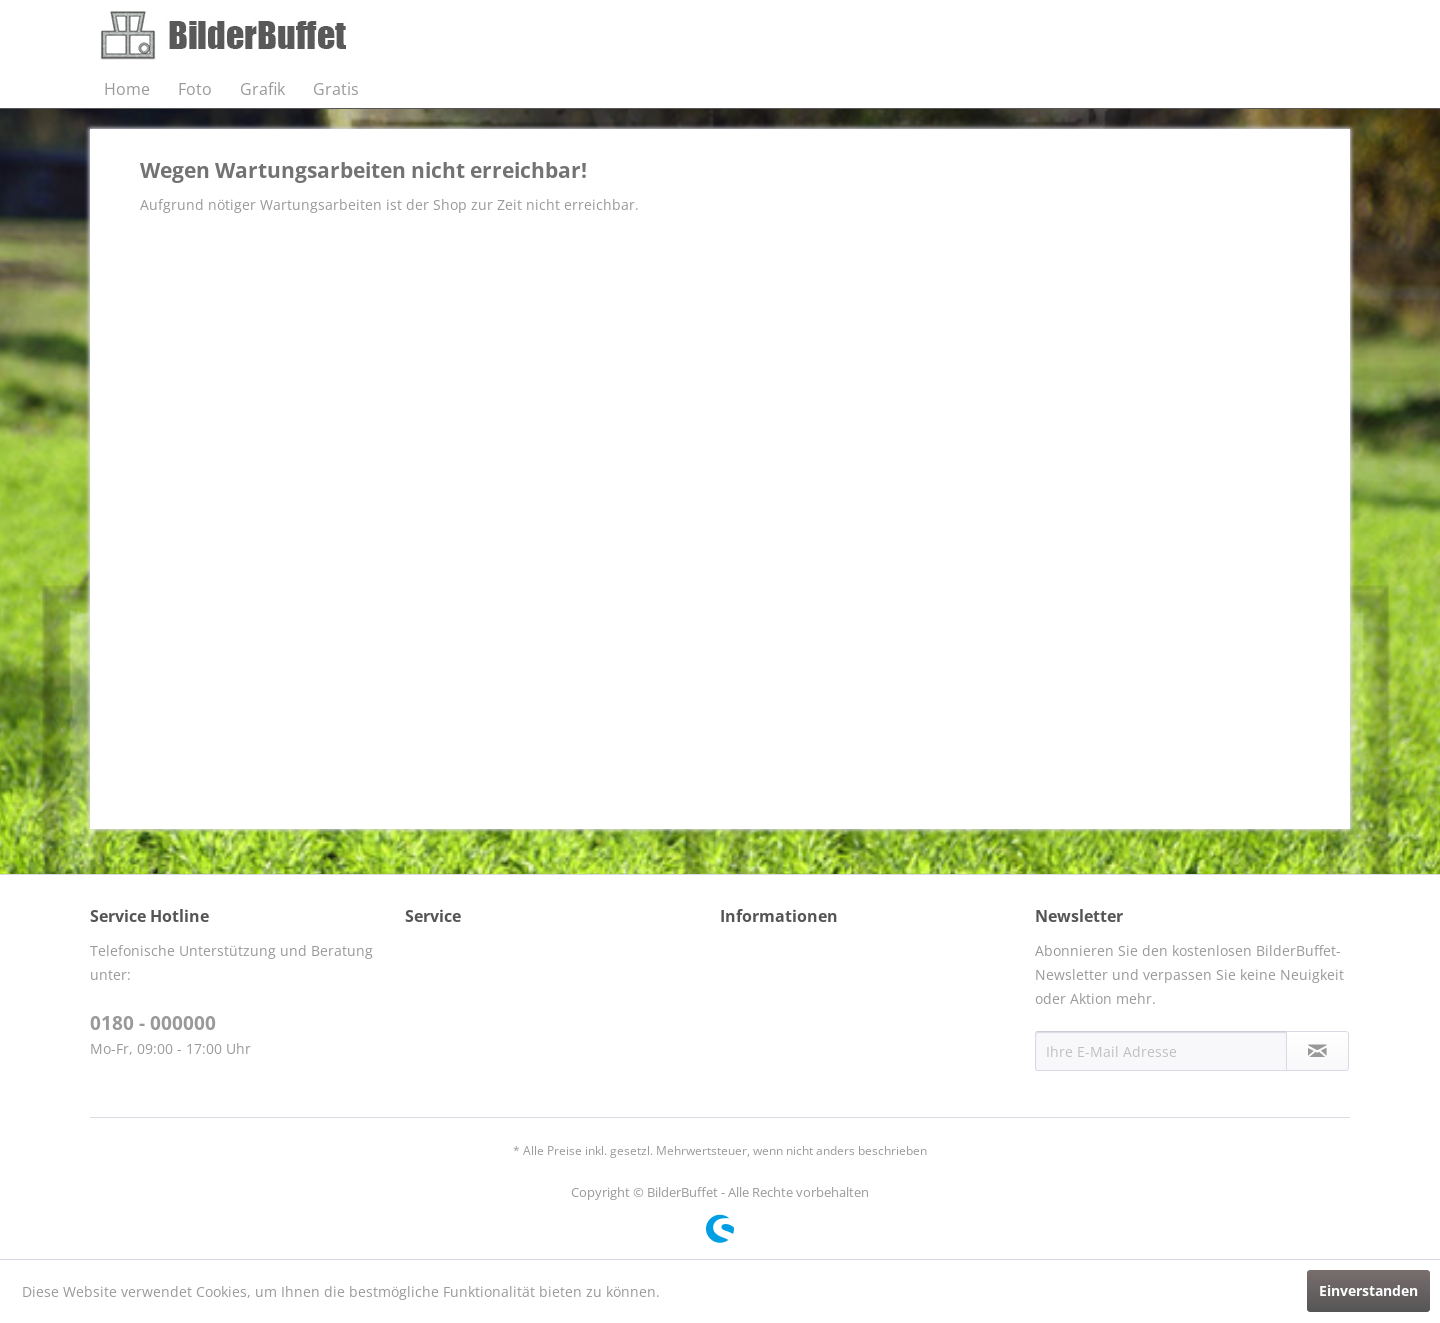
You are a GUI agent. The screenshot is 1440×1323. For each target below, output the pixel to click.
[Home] (127, 89)
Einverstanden (1368, 1290)
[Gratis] (336, 89)
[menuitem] (127, 89)
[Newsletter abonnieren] (1317, 1051)
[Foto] (195, 89)
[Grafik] (262, 89)
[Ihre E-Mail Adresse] (1161, 1051)
